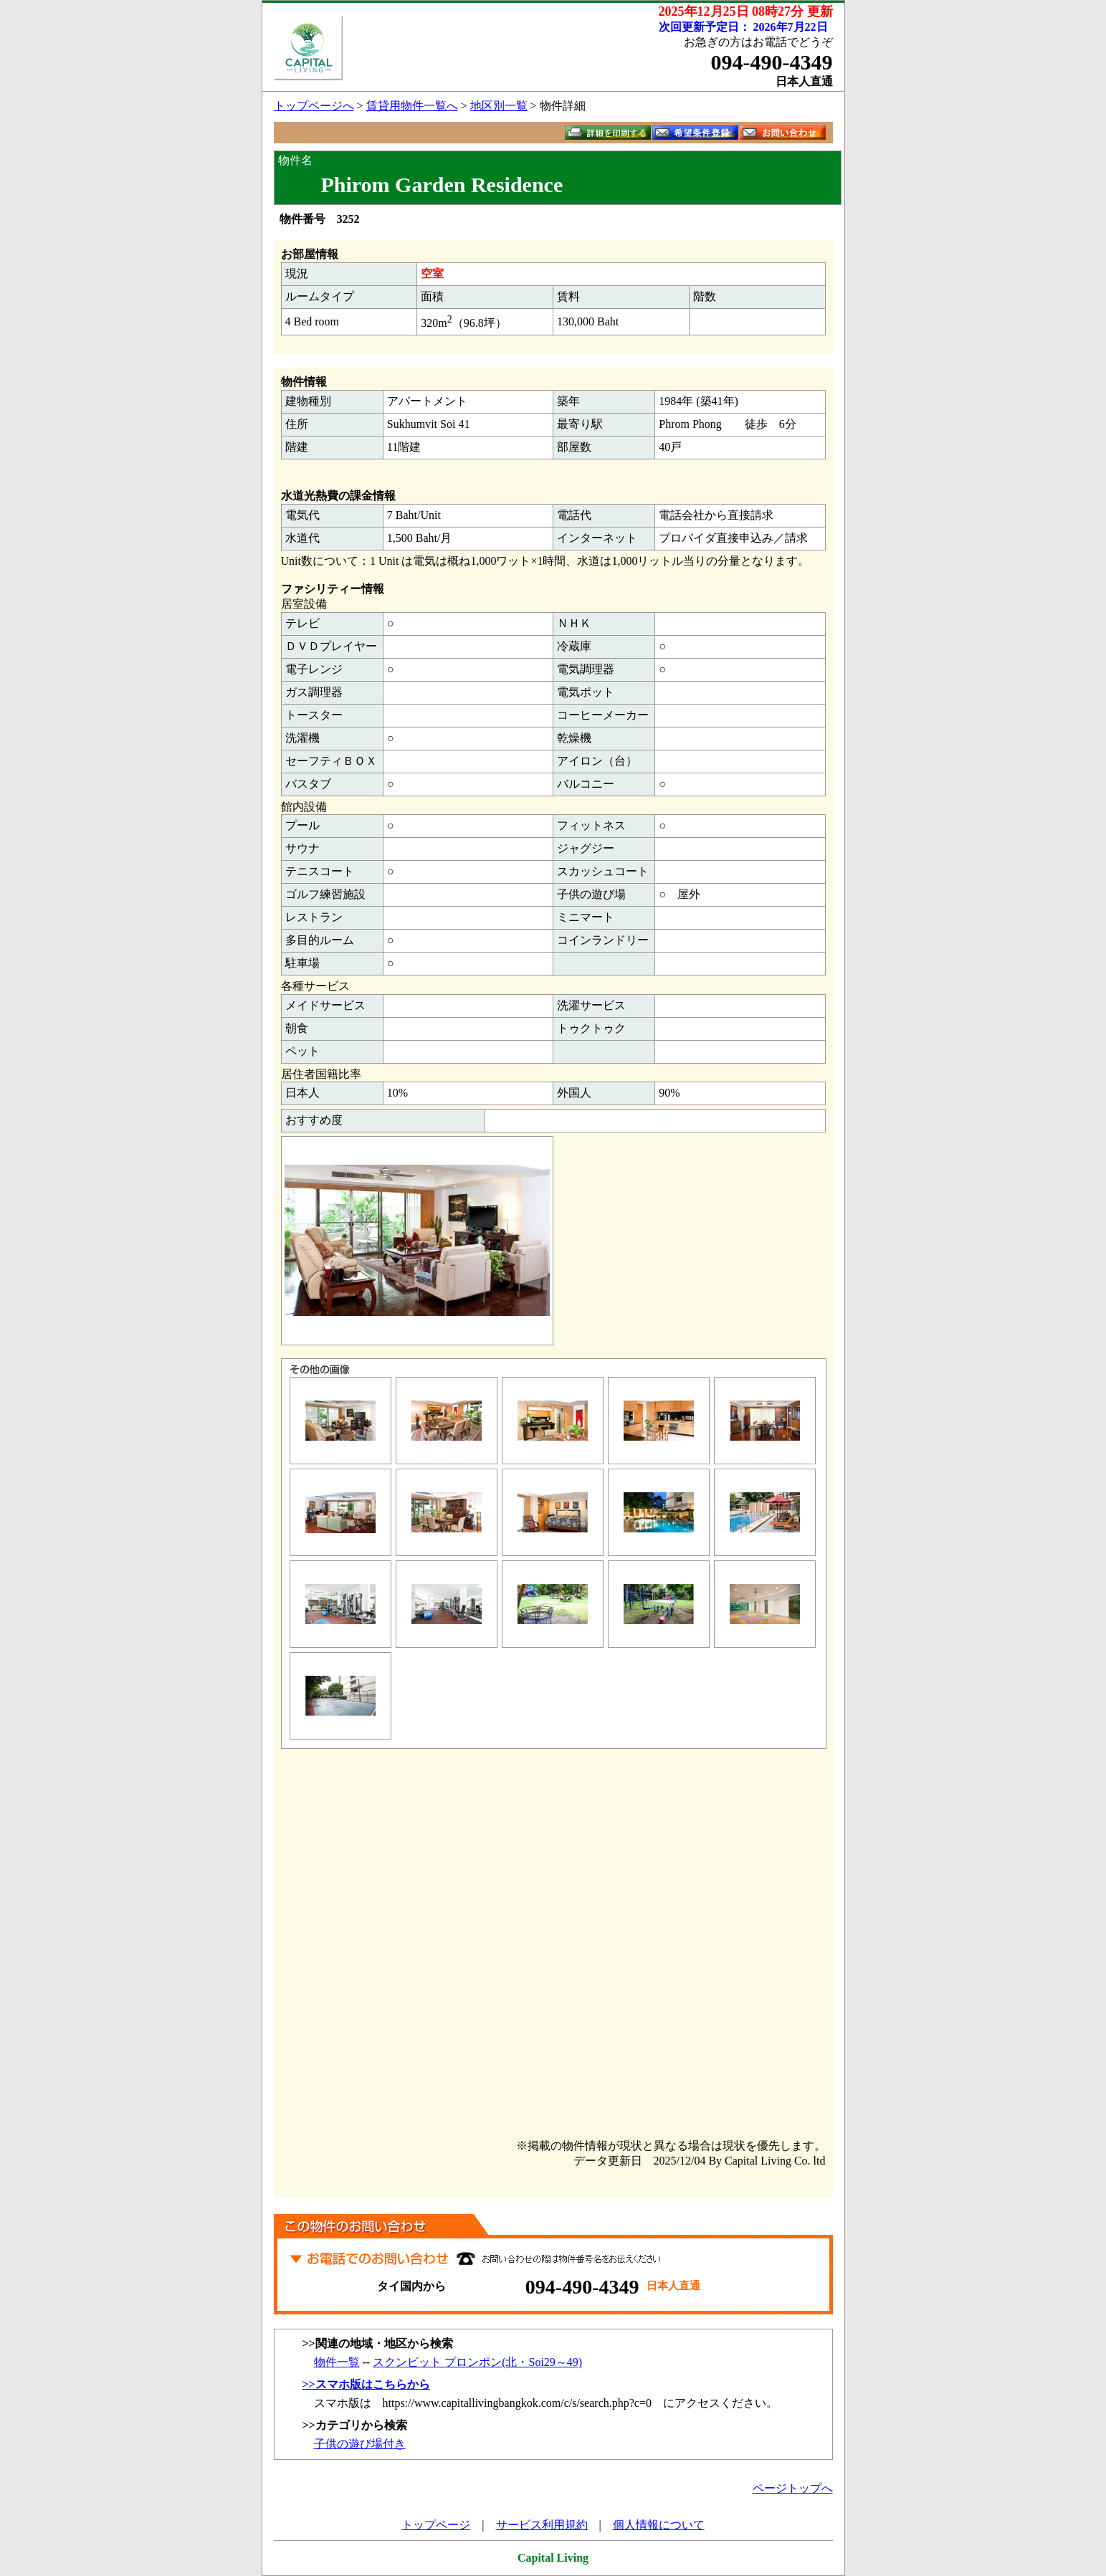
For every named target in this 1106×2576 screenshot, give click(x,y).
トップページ (435, 2525)
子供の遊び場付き (360, 2444)
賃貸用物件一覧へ (412, 106)
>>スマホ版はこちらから (366, 2384)
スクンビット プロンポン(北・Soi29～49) (477, 2362)
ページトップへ (793, 2488)
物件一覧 (337, 2362)
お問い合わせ (783, 132)
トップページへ (314, 106)
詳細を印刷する (608, 132)
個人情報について (659, 2525)
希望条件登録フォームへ (695, 132)
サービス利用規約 (542, 2525)
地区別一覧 (499, 106)
